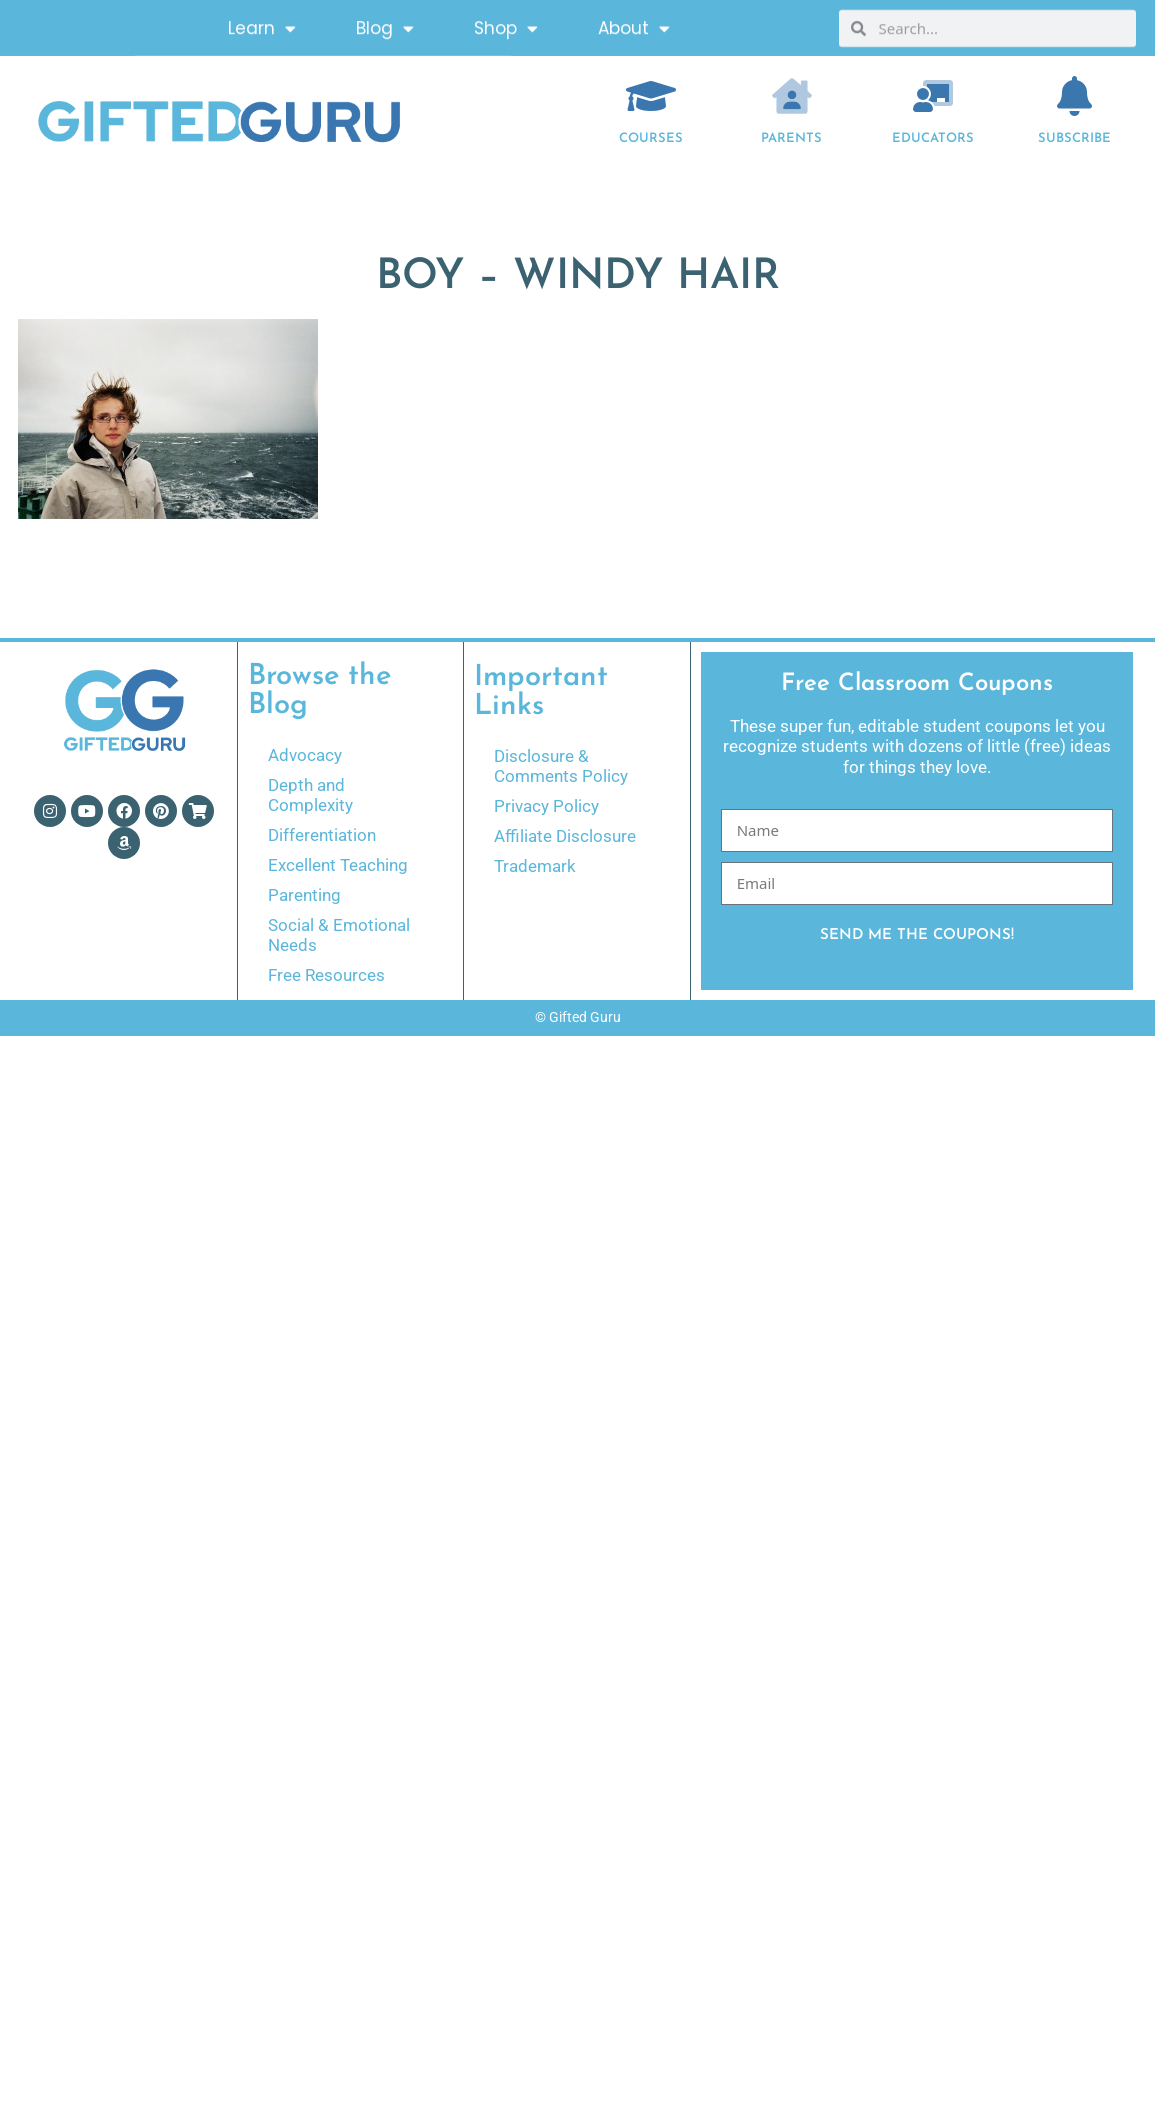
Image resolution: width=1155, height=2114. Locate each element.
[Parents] (792, 96)
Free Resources (326, 975)
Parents (791, 138)
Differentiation (322, 835)
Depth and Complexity (310, 795)
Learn (262, 24)
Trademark (535, 866)
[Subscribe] (1074, 96)
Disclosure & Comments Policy (561, 766)
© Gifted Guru (578, 1017)
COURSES (651, 138)
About (634, 24)
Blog (385, 24)
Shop (506, 24)
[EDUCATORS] (933, 96)
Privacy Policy (546, 806)
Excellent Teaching (338, 865)
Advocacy (305, 755)
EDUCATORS (933, 138)
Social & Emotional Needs (339, 935)
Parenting (304, 895)
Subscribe (1074, 138)
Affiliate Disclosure (565, 836)
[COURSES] (651, 96)
